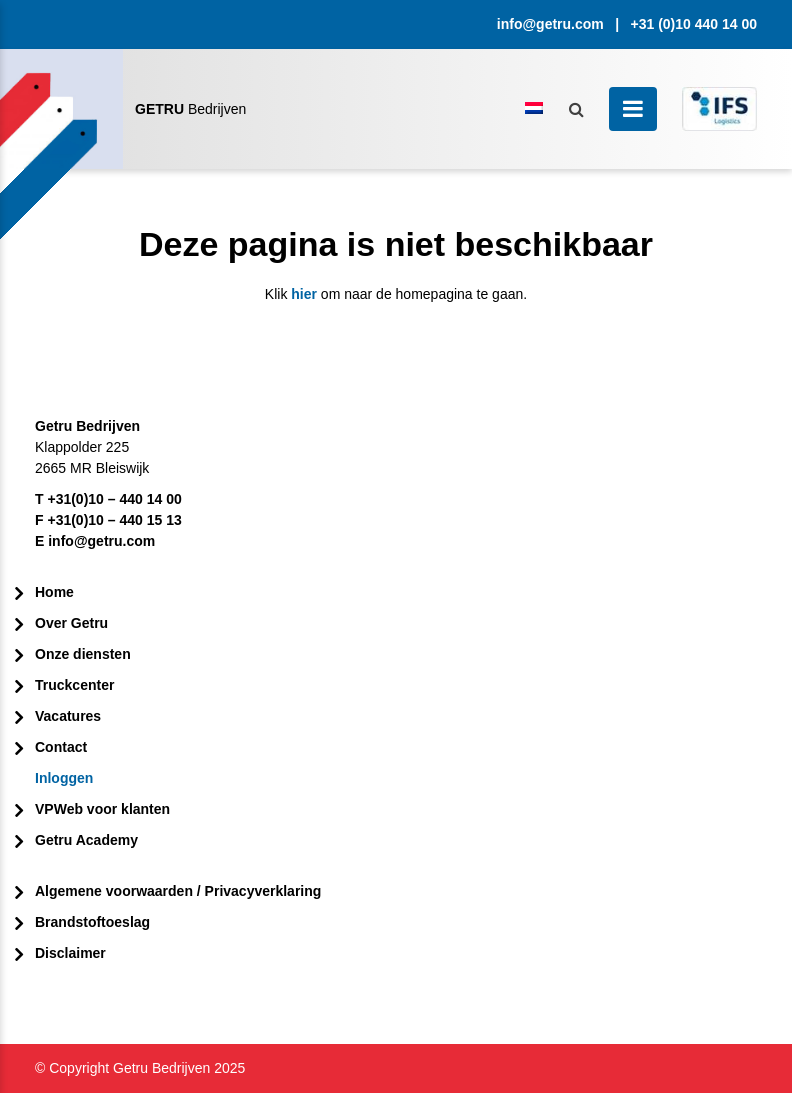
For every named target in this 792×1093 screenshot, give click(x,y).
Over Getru (71, 623)
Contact (61, 747)
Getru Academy (86, 840)
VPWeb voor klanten (102, 809)
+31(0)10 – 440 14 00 (114, 499)
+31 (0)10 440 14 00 (694, 24)
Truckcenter (74, 685)
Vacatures (68, 716)
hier (304, 294)
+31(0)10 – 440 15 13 (114, 520)
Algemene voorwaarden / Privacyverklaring (178, 891)
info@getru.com (550, 24)
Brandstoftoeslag (92, 922)
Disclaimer (70, 953)
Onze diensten (83, 654)
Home (54, 592)
